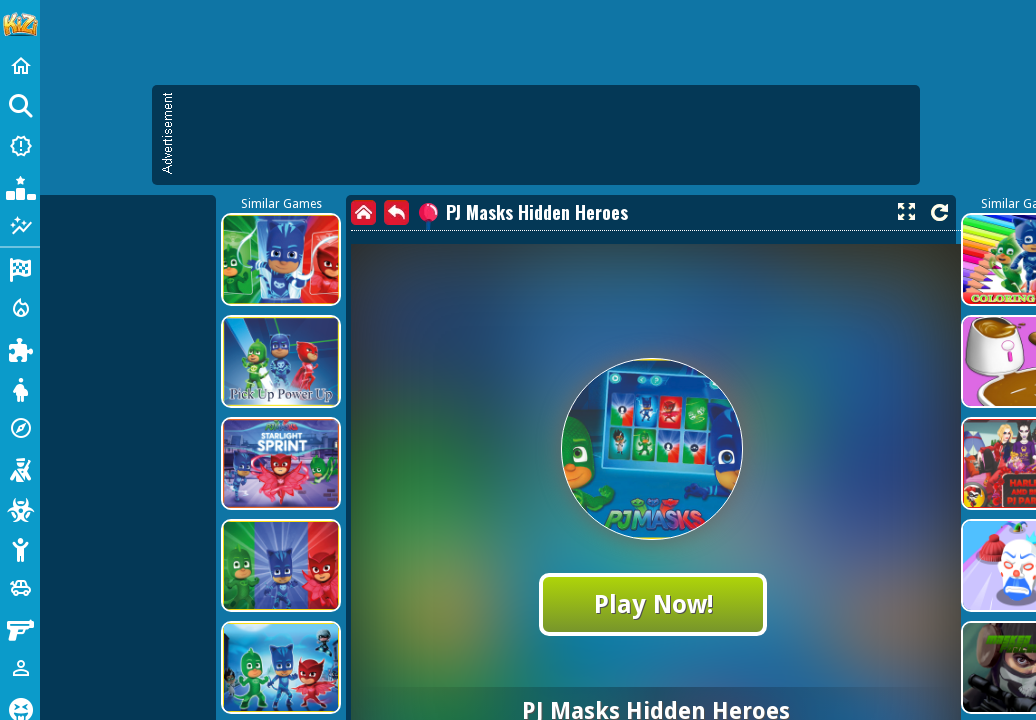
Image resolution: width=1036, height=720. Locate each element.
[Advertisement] (546, 135)
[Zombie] (20, 508)
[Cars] (20, 588)
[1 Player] (20, 668)
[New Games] (20, 146)
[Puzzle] (20, 348)
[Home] (20, 66)
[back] (396, 212)
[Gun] (20, 628)
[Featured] (20, 226)
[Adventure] (20, 428)
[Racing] (20, 268)
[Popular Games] (20, 186)
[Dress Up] (20, 388)
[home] (363, 212)
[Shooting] (20, 468)
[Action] (20, 308)
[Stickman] (20, 548)
